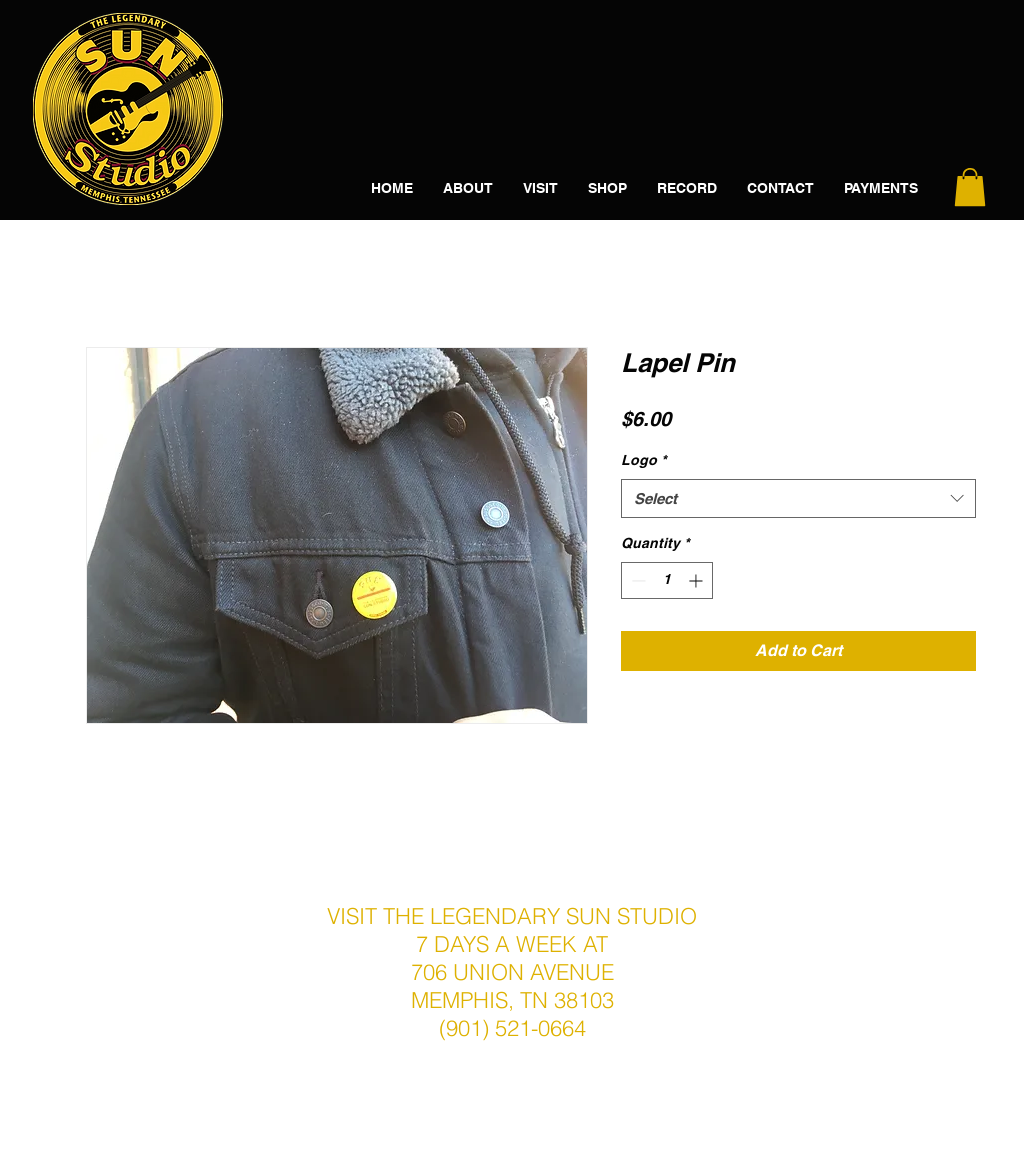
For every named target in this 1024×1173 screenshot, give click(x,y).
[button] (970, 187)
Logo (643, 460)
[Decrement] (636, 580)
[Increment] (697, 580)
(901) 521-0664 (512, 1028)
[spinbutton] (667, 580)
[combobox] (798, 498)
